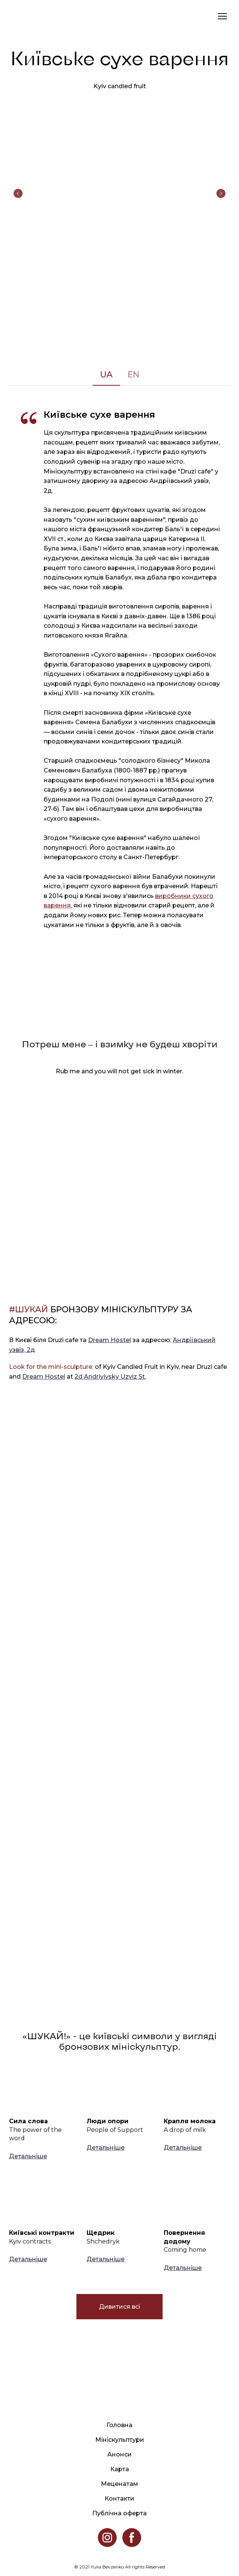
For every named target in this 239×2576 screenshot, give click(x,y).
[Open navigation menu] (222, 16)
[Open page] (42, 2088)
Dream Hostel (109, 1340)
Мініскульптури (119, 2439)
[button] (106, 375)
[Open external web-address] (119, 1560)
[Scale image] (119, 193)
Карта (119, 2469)
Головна (119, 2425)
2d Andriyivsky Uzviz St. (110, 1376)
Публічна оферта (119, 2513)
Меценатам (119, 2483)
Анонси (119, 2454)
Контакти (119, 2498)
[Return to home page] (17, 16)
